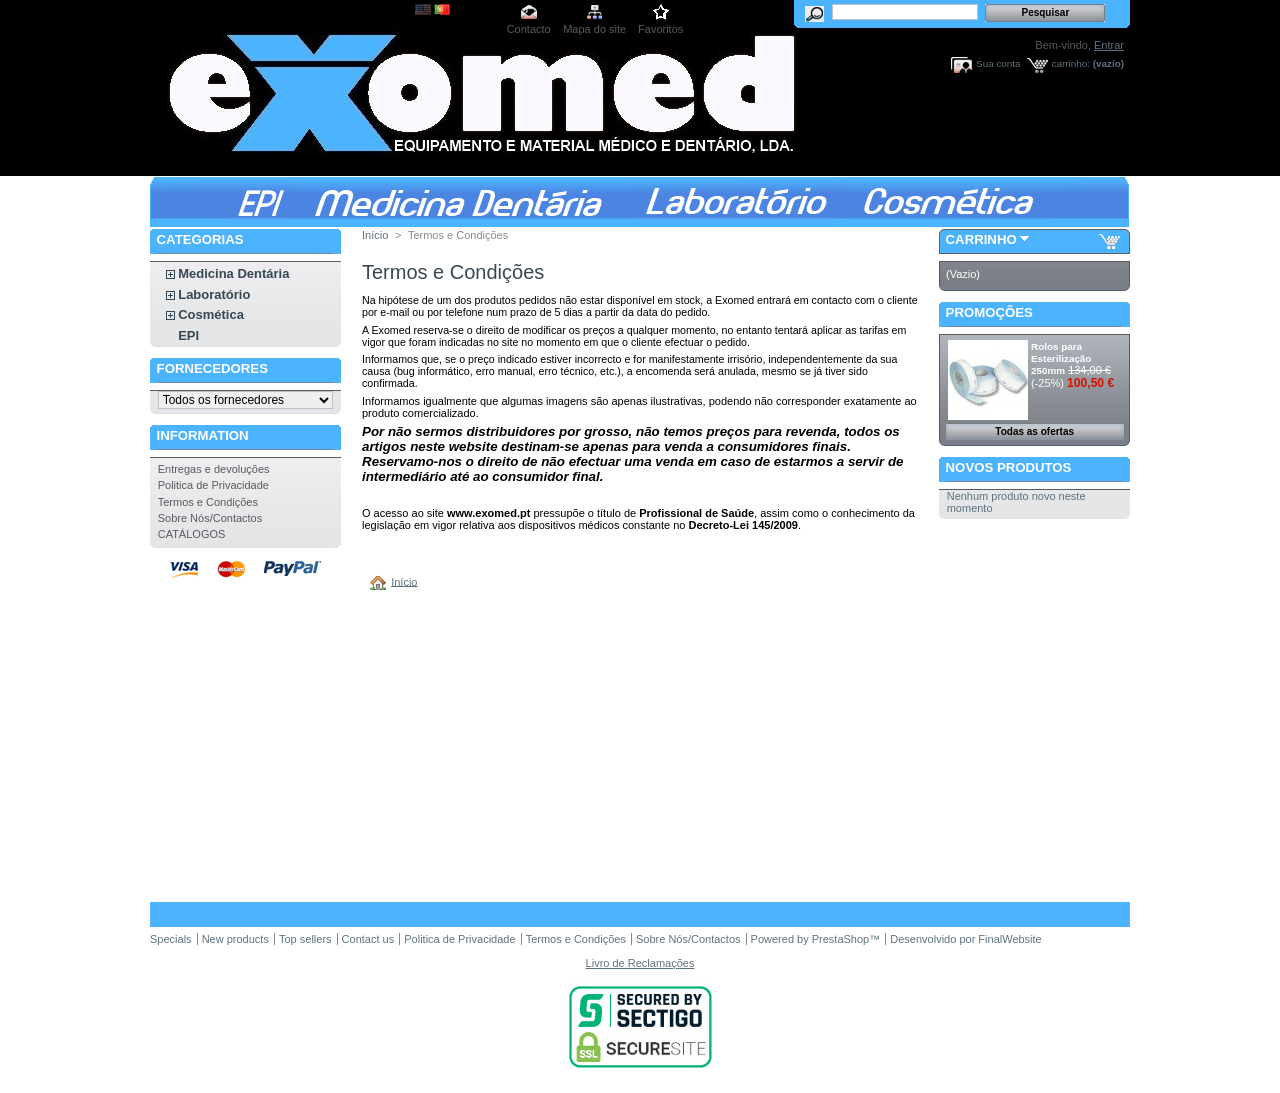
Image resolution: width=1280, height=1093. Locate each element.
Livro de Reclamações (640, 963)
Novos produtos (1009, 467)
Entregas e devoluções (214, 469)
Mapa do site (594, 29)
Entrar (1109, 45)
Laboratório (214, 294)
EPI (188, 335)
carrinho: (1071, 63)
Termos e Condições (208, 502)
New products (235, 939)
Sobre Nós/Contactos (210, 518)
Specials (171, 939)
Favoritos (660, 29)
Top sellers (305, 939)
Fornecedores (212, 368)
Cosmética (211, 314)
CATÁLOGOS (192, 534)
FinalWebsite (1009, 939)
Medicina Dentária (233, 273)
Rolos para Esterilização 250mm (1061, 358)
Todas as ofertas (1034, 431)
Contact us (368, 939)
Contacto (529, 29)
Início (375, 235)
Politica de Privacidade (213, 485)
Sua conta (998, 63)
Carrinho (981, 239)
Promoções (989, 312)
